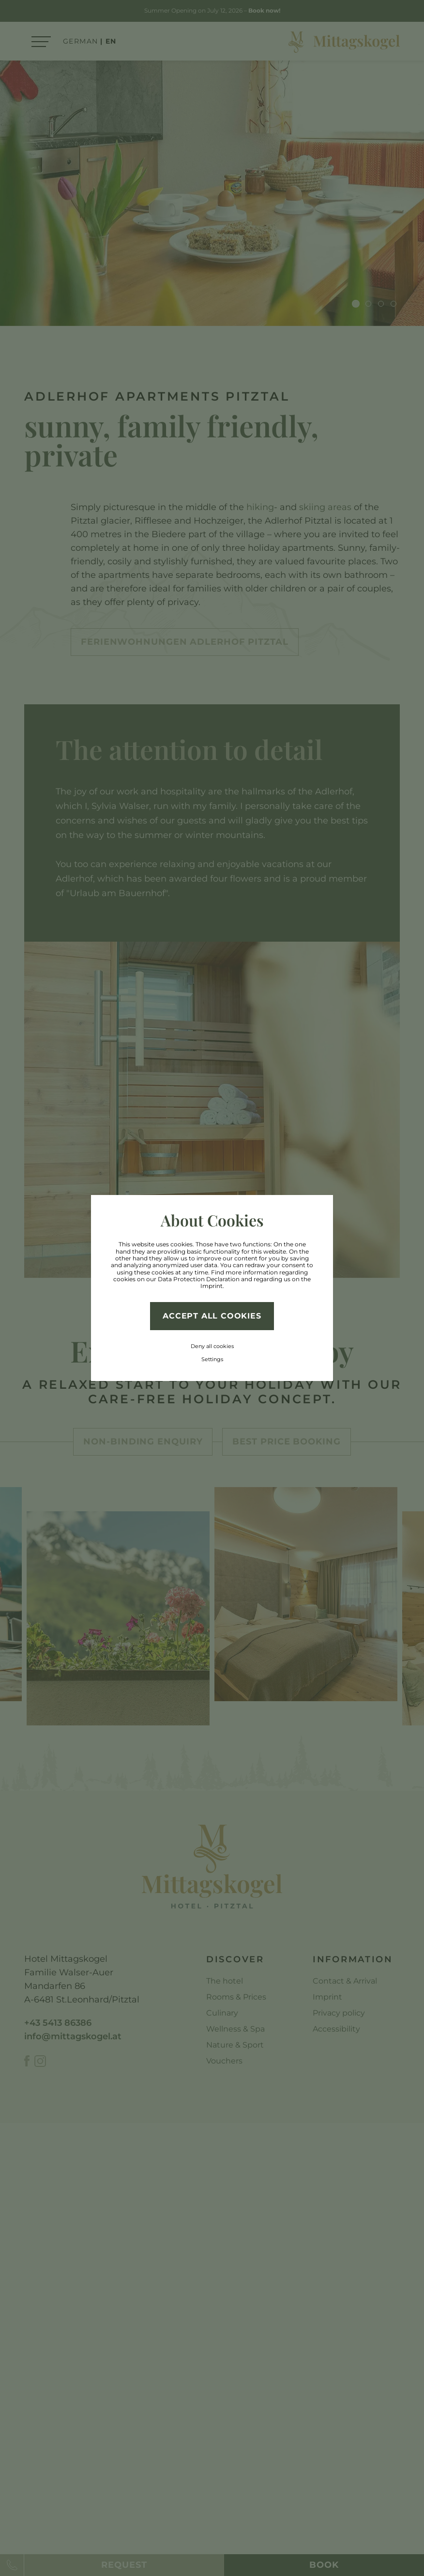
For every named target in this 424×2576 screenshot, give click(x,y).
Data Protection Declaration (199, 1279)
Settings (212, 1359)
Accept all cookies (212, 1315)
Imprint (211, 1285)
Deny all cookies (212, 1346)
